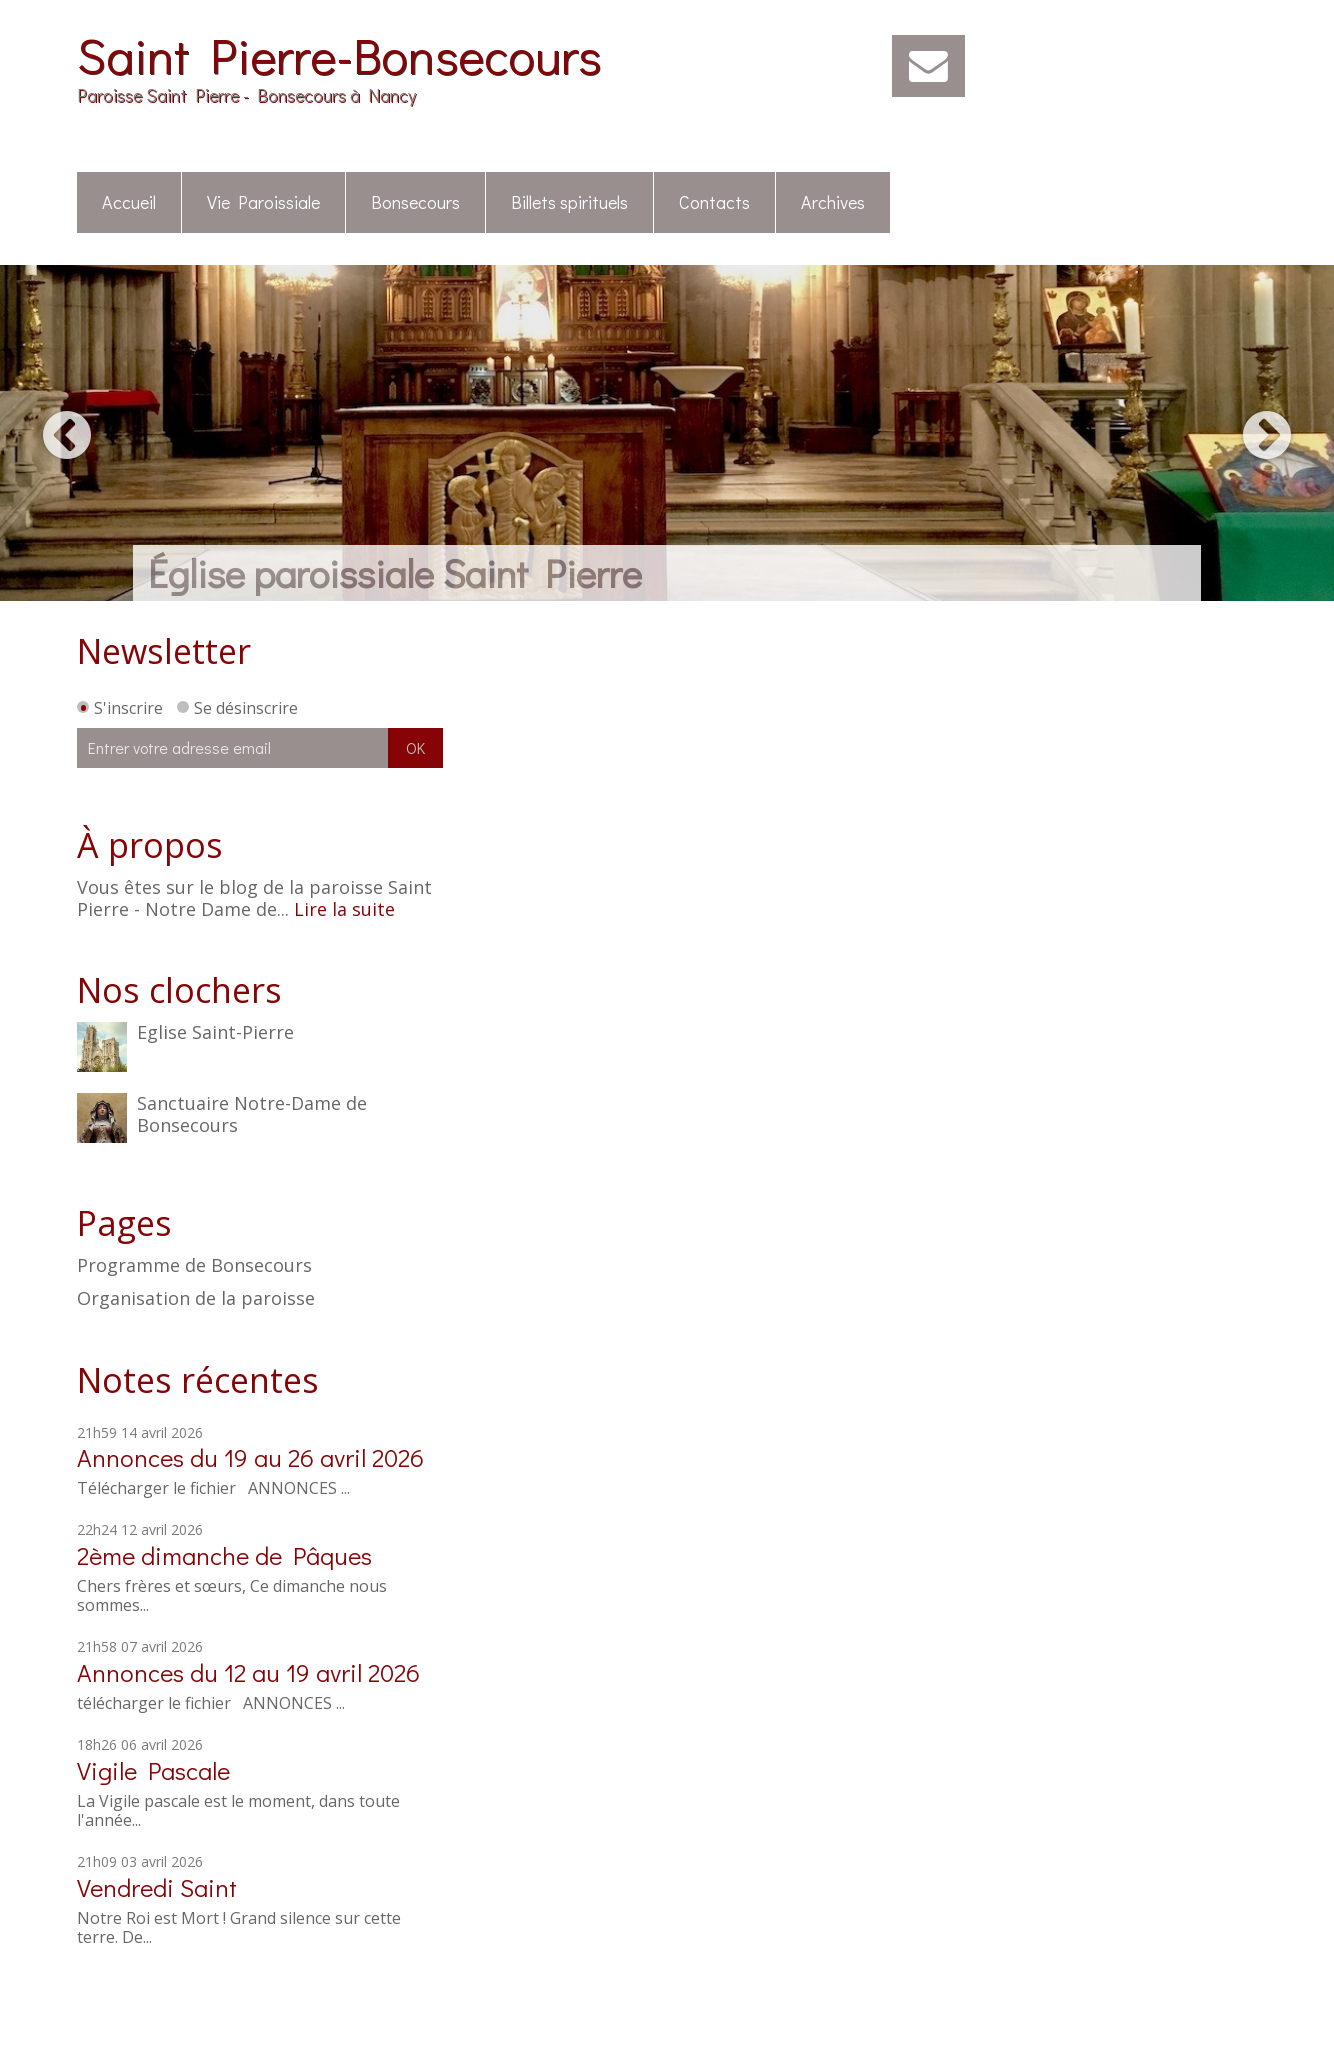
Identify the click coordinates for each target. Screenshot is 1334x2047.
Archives (833, 202)
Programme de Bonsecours (194, 1266)
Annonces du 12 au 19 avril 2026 (248, 1672)
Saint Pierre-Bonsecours (339, 54)
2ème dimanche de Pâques (224, 1555)
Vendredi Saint (157, 1887)
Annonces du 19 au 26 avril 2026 (250, 1457)
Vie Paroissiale (263, 202)
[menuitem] (129, 203)
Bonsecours (415, 202)
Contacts (714, 202)
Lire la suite (344, 909)
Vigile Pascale (153, 1770)
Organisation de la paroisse (196, 1299)
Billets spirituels (569, 202)
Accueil (129, 202)
